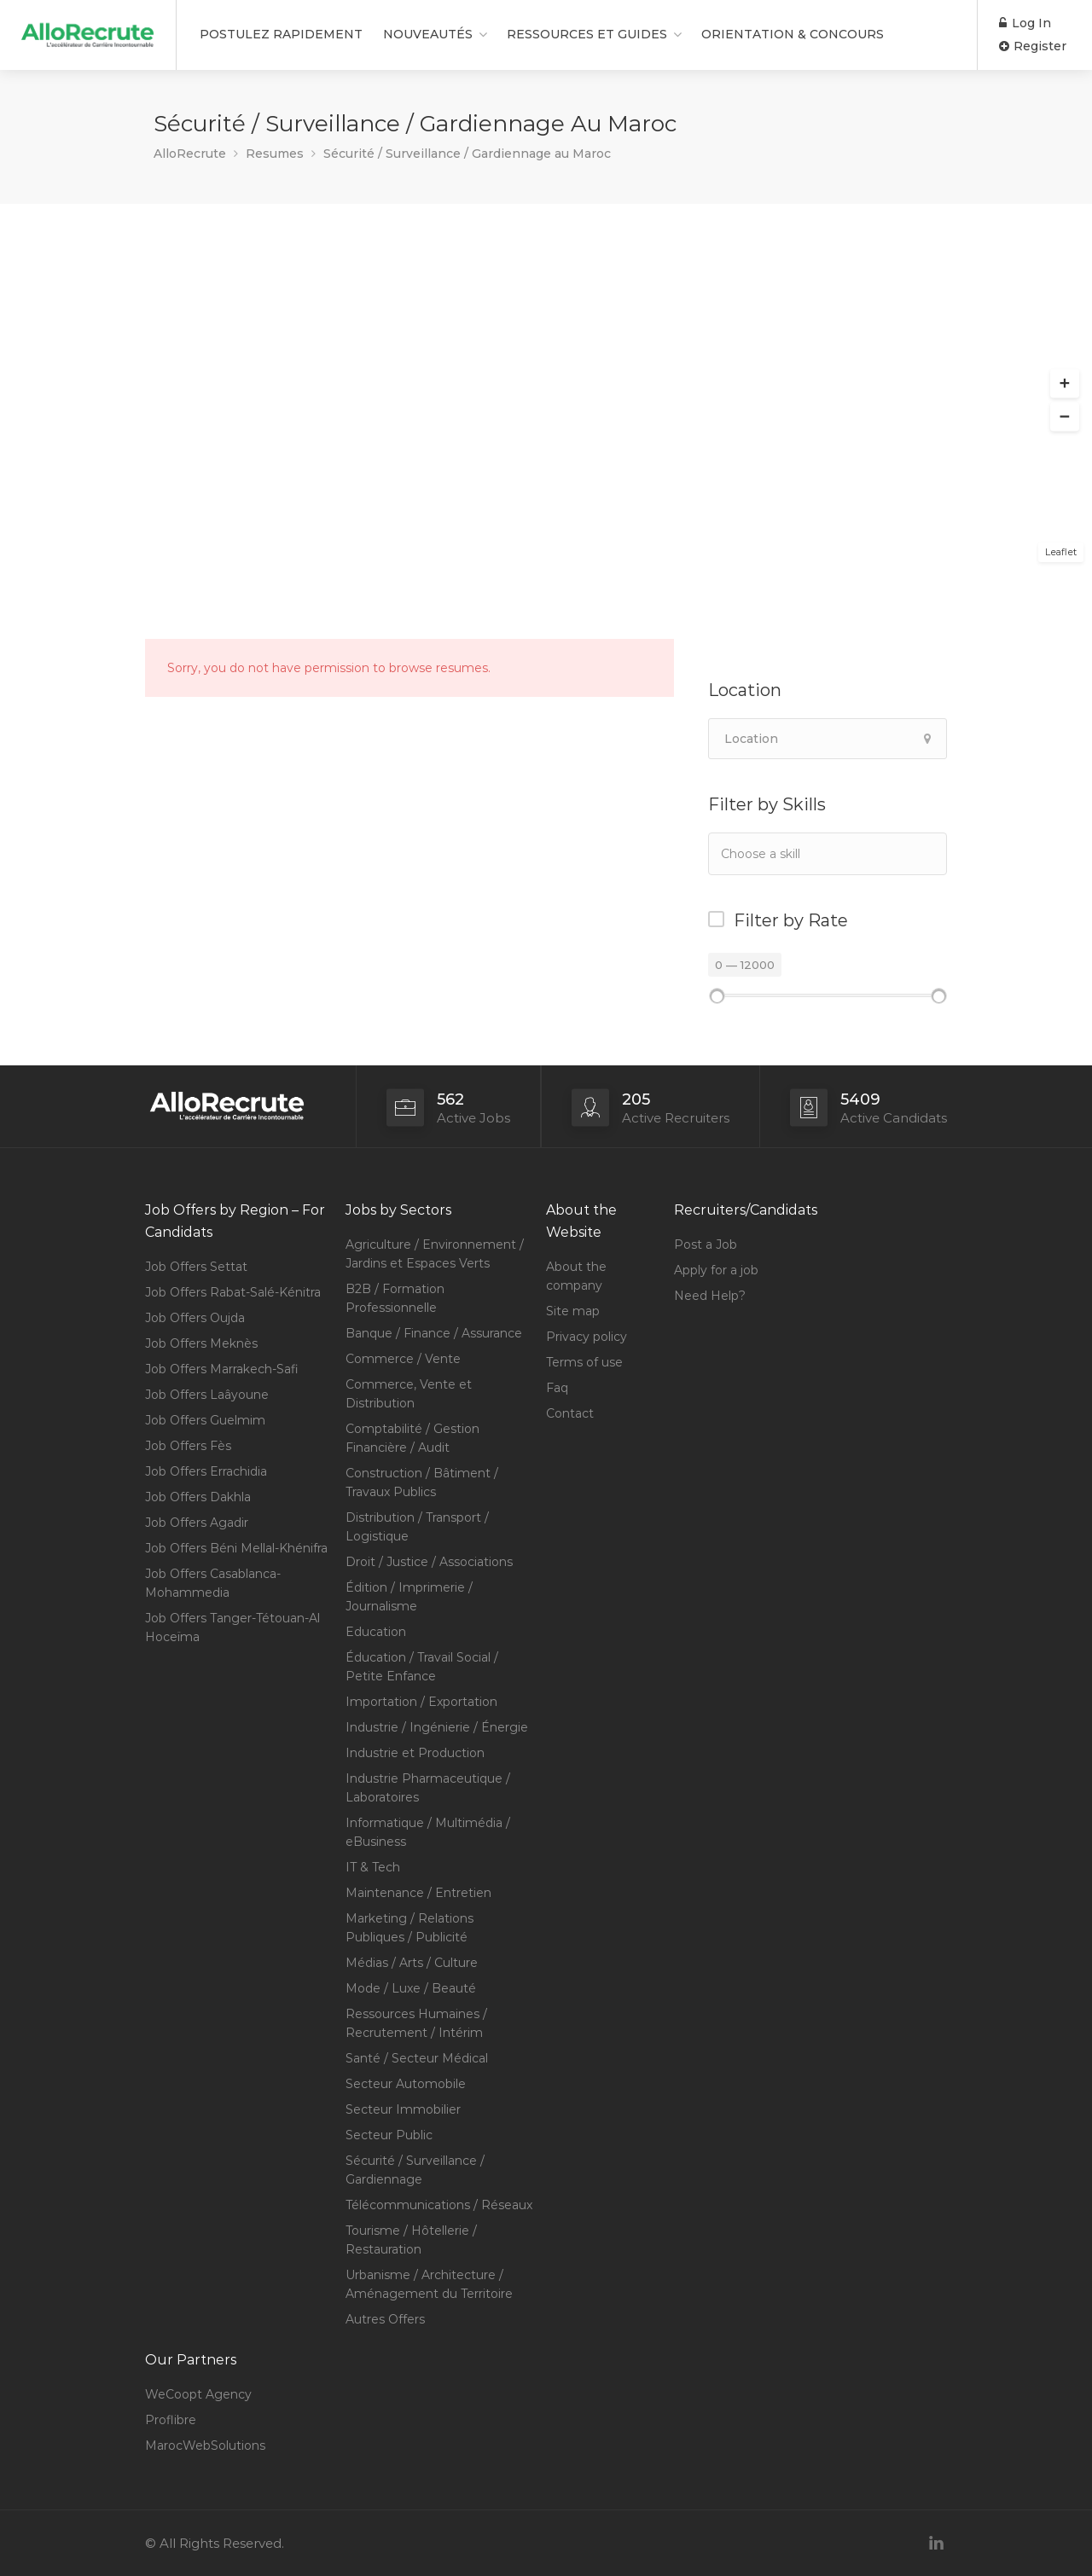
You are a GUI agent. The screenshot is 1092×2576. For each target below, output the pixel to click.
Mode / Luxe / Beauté (411, 1988)
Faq (557, 1387)
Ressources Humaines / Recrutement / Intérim (416, 2023)
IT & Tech (373, 1867)
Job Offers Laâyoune (207, 1394)
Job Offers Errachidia (206, 1471)
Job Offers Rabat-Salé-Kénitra (233, 1292)
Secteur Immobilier (403, 2109)
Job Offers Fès (188, 1445)
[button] (1064, 383)
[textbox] (805, 853)
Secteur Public (389, 2135)
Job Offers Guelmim (205, 1420)
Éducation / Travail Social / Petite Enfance (422, 1667)
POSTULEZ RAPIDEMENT (281, 34)
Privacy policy (586, 1336)
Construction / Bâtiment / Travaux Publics (422, 1482)
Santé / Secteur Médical (417, 2058)
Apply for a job (716, 1270)
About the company (576, 1276)
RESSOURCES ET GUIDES (587, 34)
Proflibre (170, 2420)
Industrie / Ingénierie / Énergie (437, 1727)
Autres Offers (385, 2319)
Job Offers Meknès (201, 1343)
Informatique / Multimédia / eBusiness (428, 1832)
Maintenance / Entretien (418, 1892)
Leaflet (1061, 552)
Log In (1025, 23)
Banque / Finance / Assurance (434, 1333)
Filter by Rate (791, 920)
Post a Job (705, 1244)
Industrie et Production (415, 1753)
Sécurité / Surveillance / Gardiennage (415, 2170)
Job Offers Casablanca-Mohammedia (213, 1583)
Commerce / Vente (403, 1358)
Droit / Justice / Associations (429, 1561)
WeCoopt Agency (198, 2394)
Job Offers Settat (196, 1266)
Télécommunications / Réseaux (439, 2205)
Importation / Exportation (421, 1701)
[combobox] (827, 854)
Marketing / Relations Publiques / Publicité (409, 1928)
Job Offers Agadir (196, 1522)
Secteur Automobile (406, 2084)
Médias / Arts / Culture (412, 1962)
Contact (570, 1413)
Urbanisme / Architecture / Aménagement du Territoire (429, 2284)
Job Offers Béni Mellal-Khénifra (236, 1548)
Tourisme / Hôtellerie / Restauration (411, 2240)
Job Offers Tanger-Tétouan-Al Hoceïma (232, 1627)
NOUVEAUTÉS (428, 34)
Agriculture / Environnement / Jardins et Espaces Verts (435, 1254)
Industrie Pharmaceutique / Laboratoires (428, 1788)
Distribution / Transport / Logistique (417, 1527)
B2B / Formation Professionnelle (395, 1298)
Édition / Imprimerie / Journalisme (409, 1597)
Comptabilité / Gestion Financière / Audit (412, 1438)
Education (376, 1631)
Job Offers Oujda (195, 1318)
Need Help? (710, 1295)
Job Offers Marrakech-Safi (222, 1369)
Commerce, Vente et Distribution (409, 1394)
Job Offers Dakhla (198, 1497)
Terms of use (584, 1362)
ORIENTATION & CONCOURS (792, 34)
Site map (573, 1311)
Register (1032, 46)
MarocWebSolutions (205, 2445)
